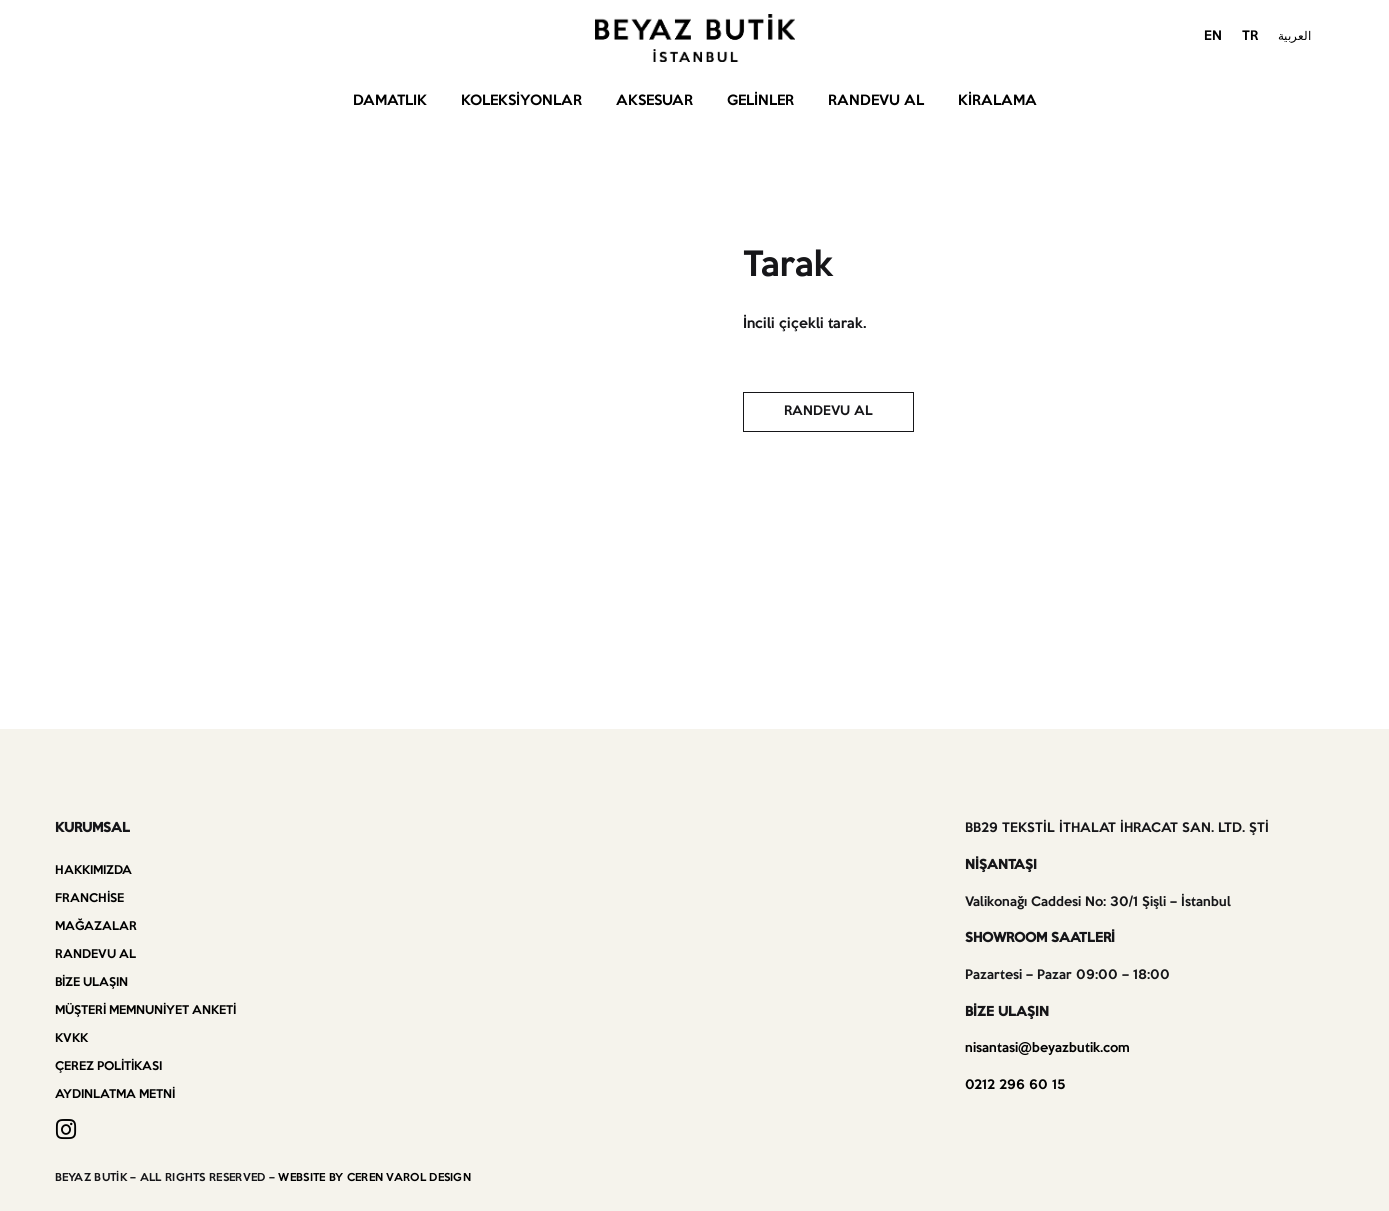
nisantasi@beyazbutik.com (1047, 1048)
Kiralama (997, 101)
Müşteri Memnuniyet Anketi (145, 1010)
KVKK (71, 1038)
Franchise (89, 898)
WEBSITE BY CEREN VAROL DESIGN (374, 1178)
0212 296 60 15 (1015, 1085)
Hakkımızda (93, 870)
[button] (828, 412)
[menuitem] (1213, 38)
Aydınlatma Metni (115, 1094)
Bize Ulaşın (91, 982)
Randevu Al (876, 101)
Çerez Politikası (108, 1066)
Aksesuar (654, 101)
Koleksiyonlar (521, 101)
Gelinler (760, 101)
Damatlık (390, 101)
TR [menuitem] (1250, 36)
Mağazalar (96, 926)
